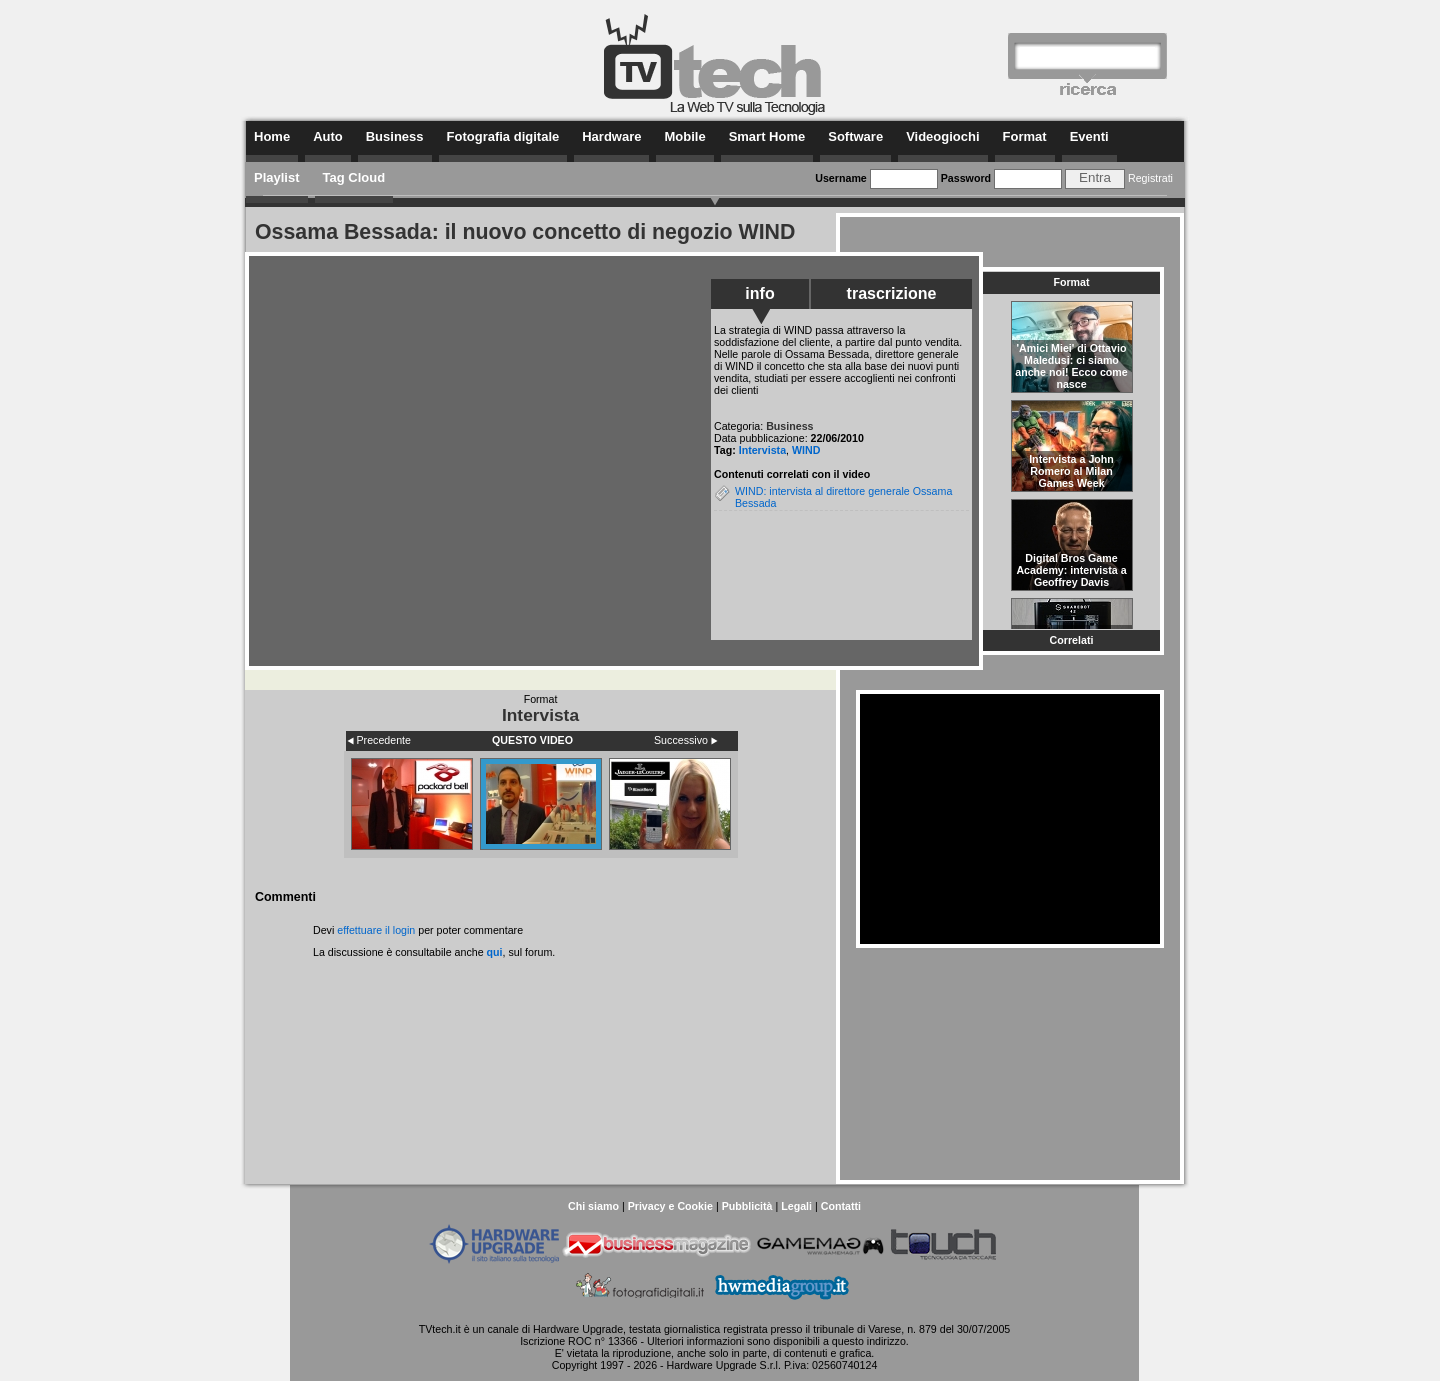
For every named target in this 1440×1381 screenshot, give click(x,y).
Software (855, 136)
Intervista (762, 450)
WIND (806, 450)
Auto (328, 136)
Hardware (611, 136)
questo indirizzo (869, 1341)
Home (272, 136)
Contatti (841, 1206)
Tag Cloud (354, 177)
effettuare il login (376, 930)
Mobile (684, 136)
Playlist (277, 177)
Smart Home (767, 136)
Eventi (1089, 136)
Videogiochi (942, 136)
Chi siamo (593, 1206)
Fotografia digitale (503, 136)
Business (395, 136)
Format (1025, 136)
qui (495, 952)
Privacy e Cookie (670, 1206)
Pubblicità (747, 1206)
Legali (796, 1206)
